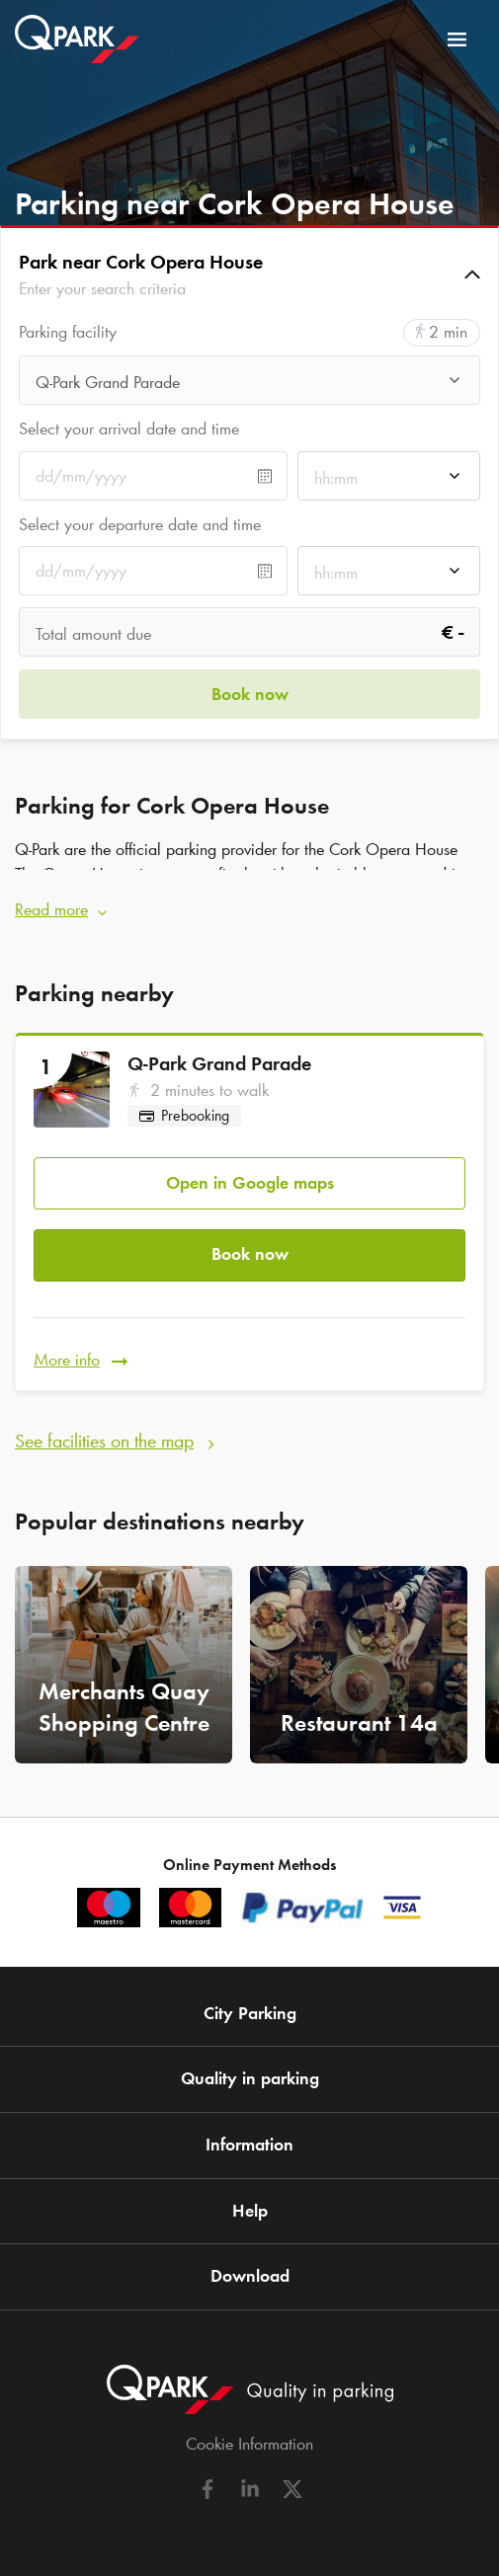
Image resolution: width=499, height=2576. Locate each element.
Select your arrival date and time (129, 428)
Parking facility (68, 332)
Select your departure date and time (140, 524)
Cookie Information (249, 2444)
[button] (249, 274)
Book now (250, 1254)
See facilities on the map (104, 1440)
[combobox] (249, 385)
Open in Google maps (250, 1183)
